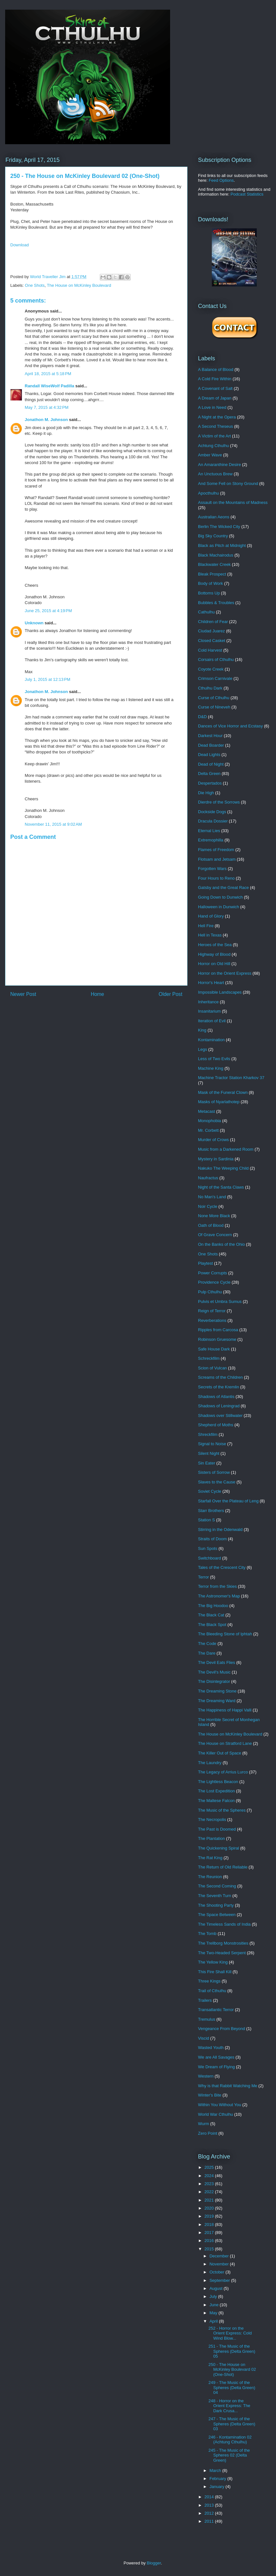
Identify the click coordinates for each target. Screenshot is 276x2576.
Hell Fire (205, 925)
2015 (209, 2248)
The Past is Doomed (217, 1829)
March (216, 2470)
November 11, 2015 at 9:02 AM (53, 824)
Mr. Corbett (208, 1130)
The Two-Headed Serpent (222, 1952)
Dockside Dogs (212, 811)
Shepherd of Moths (215, 1424)
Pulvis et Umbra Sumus (220, 1301)
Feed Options (221, 180)
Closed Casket (211, 640)
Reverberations (212, 1320)
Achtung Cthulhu (213, 445)
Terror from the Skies (217, 1586)
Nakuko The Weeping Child (223, 1168)
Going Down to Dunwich (220, 897)
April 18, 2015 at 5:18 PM (48, 373)
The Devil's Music (214, 1672)
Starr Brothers (211, 1510)
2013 (209, 2505)
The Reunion (210, 1876)
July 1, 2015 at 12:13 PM (47, 679)
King (202, 1030)
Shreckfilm (208, 1434)
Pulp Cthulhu (210, 1291)
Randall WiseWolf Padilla (49, 385)
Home (97, 994)
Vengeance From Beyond (221, 2028)
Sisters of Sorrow (214, 1472)
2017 (209, 2232)
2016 (209, 2240)
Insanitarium (209, 1011)
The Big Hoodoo (213, 1605)
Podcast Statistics (246, 194)
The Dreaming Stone (217, 1691)
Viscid (203, 2038)
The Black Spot (212, 1624)
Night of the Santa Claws (221, 1187)
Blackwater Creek (214, 564)
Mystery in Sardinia (216, 1158)
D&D (202, 716)
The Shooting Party (216, 1905)
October (218, 2272)
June (215, 2304)
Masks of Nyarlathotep (218, 1101)
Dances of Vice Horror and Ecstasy (230, 726)
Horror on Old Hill (214, 963)
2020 (209, 2208)
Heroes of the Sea (215, 944)
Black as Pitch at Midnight (222, 545)
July (214, 2296)
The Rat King (210, 1857)
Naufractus (208, 1177)
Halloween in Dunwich (218, 906)
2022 (209, 2191)
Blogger (154, 2563)
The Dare (206, 1653)
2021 (209, 2200)
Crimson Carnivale (215, 678)
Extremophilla (210, 840)
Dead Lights (209, 754)
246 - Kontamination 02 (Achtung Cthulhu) (229, 2440)
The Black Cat (211, 1615)
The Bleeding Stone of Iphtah (225, 1633)
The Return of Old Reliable (222, 1867)
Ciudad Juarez (211, 631)
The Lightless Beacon (218, 1781)
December (220, 2256)
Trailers (205, 2000)
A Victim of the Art (214, 436)
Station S (206, 1519)
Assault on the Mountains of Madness (233, 502)
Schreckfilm (209, 1358)
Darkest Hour (210, 735)
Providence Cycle (214, 1282)
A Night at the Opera (217, 417)
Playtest (205, 1263)
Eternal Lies (209, 830)
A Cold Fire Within (214, 378)
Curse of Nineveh (214, 707)
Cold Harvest (210, 650)
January (218, 2486)
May (214, 2312)
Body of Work (210, 583)
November (220, 2264)
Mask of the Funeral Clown (223, 1092)
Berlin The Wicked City (219, 526)
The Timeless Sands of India (224, 1924)
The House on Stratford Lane (225, 1743)
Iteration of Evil (212, 1020)
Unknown (34, 622)
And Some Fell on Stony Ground (228, 483)
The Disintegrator (214, 1681)
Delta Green (209, 773)
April (214, 2321)
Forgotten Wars (212, 868)
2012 (209, 2513)
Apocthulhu (208, 493)
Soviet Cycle (209, 1491)
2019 (209, 2216)
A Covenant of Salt (215, 388)
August (217, 2288)
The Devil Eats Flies (216, 1662)
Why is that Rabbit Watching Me (227, 2085)
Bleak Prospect (212, 574)
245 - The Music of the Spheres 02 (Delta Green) (229, 2455)
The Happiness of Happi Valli (225, 1710)
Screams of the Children (220, 1377)
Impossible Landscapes (220, 992)
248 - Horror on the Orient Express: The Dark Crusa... (229, 2405)
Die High (206, 792)
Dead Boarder (211, 745)
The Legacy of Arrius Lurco (223, 1772)
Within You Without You (219, 2104)
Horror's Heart (211, 982)
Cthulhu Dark (210, 688)
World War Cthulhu (215, 2114)
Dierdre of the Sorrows (219, 802)
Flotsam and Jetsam (217, 859)
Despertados (210, 783)
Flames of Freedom (216, 849)
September (220, 2280)
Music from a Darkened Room (226, 1149)
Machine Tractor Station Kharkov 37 (231, 1077)
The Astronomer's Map (219, 1596)
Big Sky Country (213, 535)
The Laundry (209, 1762)
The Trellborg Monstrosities (223, 1943)
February (219, 2478)
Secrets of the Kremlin (218, 1387)
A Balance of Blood (215, 369)
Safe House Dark (214, 1349)
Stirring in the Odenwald (220, 1529)
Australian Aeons (213, 516)
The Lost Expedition (216, 1791)
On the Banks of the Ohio (221, 1244)
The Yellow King (213, 1962)
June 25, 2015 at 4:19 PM (48, 610)
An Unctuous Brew (215, 473)
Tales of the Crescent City (222, 1567)
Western (205, 2076)
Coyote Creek (210, 669)
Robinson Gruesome (217, 1339)
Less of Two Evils (214, 1058)
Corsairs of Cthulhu (216, 659)
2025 (209, 2167)
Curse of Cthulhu (213, 697)
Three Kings (209, 1981)
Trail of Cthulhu (212, 1990)
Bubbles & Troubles (216, 602)
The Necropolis (212, 1819)
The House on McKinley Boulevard (79, 285)
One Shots (35, 285)
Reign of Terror (212, 1310)
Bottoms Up (209, 593)
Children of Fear (213, 621)
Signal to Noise (212, 1443)
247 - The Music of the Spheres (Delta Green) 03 (231, 2423)
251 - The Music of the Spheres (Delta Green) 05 (231, 2351)
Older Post (170, 994)
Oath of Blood (211, 1225)
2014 (209, 2496)
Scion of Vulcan (212, 1368)
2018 (209, 2224)
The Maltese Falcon (216, 1800)
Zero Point (207, 2133)
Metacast (206, 1111)
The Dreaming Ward (217, 1700)
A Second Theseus (215, 426)
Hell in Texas (209, 935)
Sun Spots (207, 1548)
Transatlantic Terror (216, 2009)
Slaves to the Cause (216, 1482)
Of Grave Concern (215, 1234)
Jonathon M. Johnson (46, 419)
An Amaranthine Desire (219, 464)
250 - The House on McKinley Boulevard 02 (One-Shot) (232, 2369)
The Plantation (211, 1838)
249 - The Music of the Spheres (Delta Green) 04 (231, 2387)
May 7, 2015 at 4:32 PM (46, 407)
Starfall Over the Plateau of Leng (228, 1501)
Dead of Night (211, 764)
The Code (207, 1643)
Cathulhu (206, 612)
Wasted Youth (211, 2047)
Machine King (210, 1068)
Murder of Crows (213, 1139)
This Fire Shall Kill (214, 1971)
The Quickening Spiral (218, 1848)
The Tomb (207, 1933)
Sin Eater (206, 1463)
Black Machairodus (215, 555)
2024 (209, 2175)
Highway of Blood (214, 954)
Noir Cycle (207, 1206)
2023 (209, 2183)
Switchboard (209, 1558)
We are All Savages (216, 2057)
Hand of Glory (211, 916)
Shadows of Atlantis (216, 1396)
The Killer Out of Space (219, 1753)
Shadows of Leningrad (218, 1405)
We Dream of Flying (216, 2066)
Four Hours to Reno (216, 878)
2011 (209, 2521)
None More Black (214, 1215)
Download (19, 244)
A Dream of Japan (214, 398)
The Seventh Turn (214, 1895)
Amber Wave (210, 455)
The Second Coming (217, 1886)
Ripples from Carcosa (218, 1329)
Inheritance (208, 1001)
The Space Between (217, 1914)
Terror (203, 1577)
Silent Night (208, 1453)
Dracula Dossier (213, 821)
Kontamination (211, 1039)
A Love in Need (212, 407)
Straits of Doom (212, 1538)
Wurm (203, 2123)
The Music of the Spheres (222, 1810)
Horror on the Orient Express (224, 973)
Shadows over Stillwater (220, 1415)
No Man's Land (212, 1196)
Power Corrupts (212, 1272)
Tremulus (206, 2019)
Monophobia (209, 1120)
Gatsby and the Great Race (223, 887)
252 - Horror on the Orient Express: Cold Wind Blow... (230, 2333)
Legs (202, 1049)
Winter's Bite (209, 2095)
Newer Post (23, 994)
